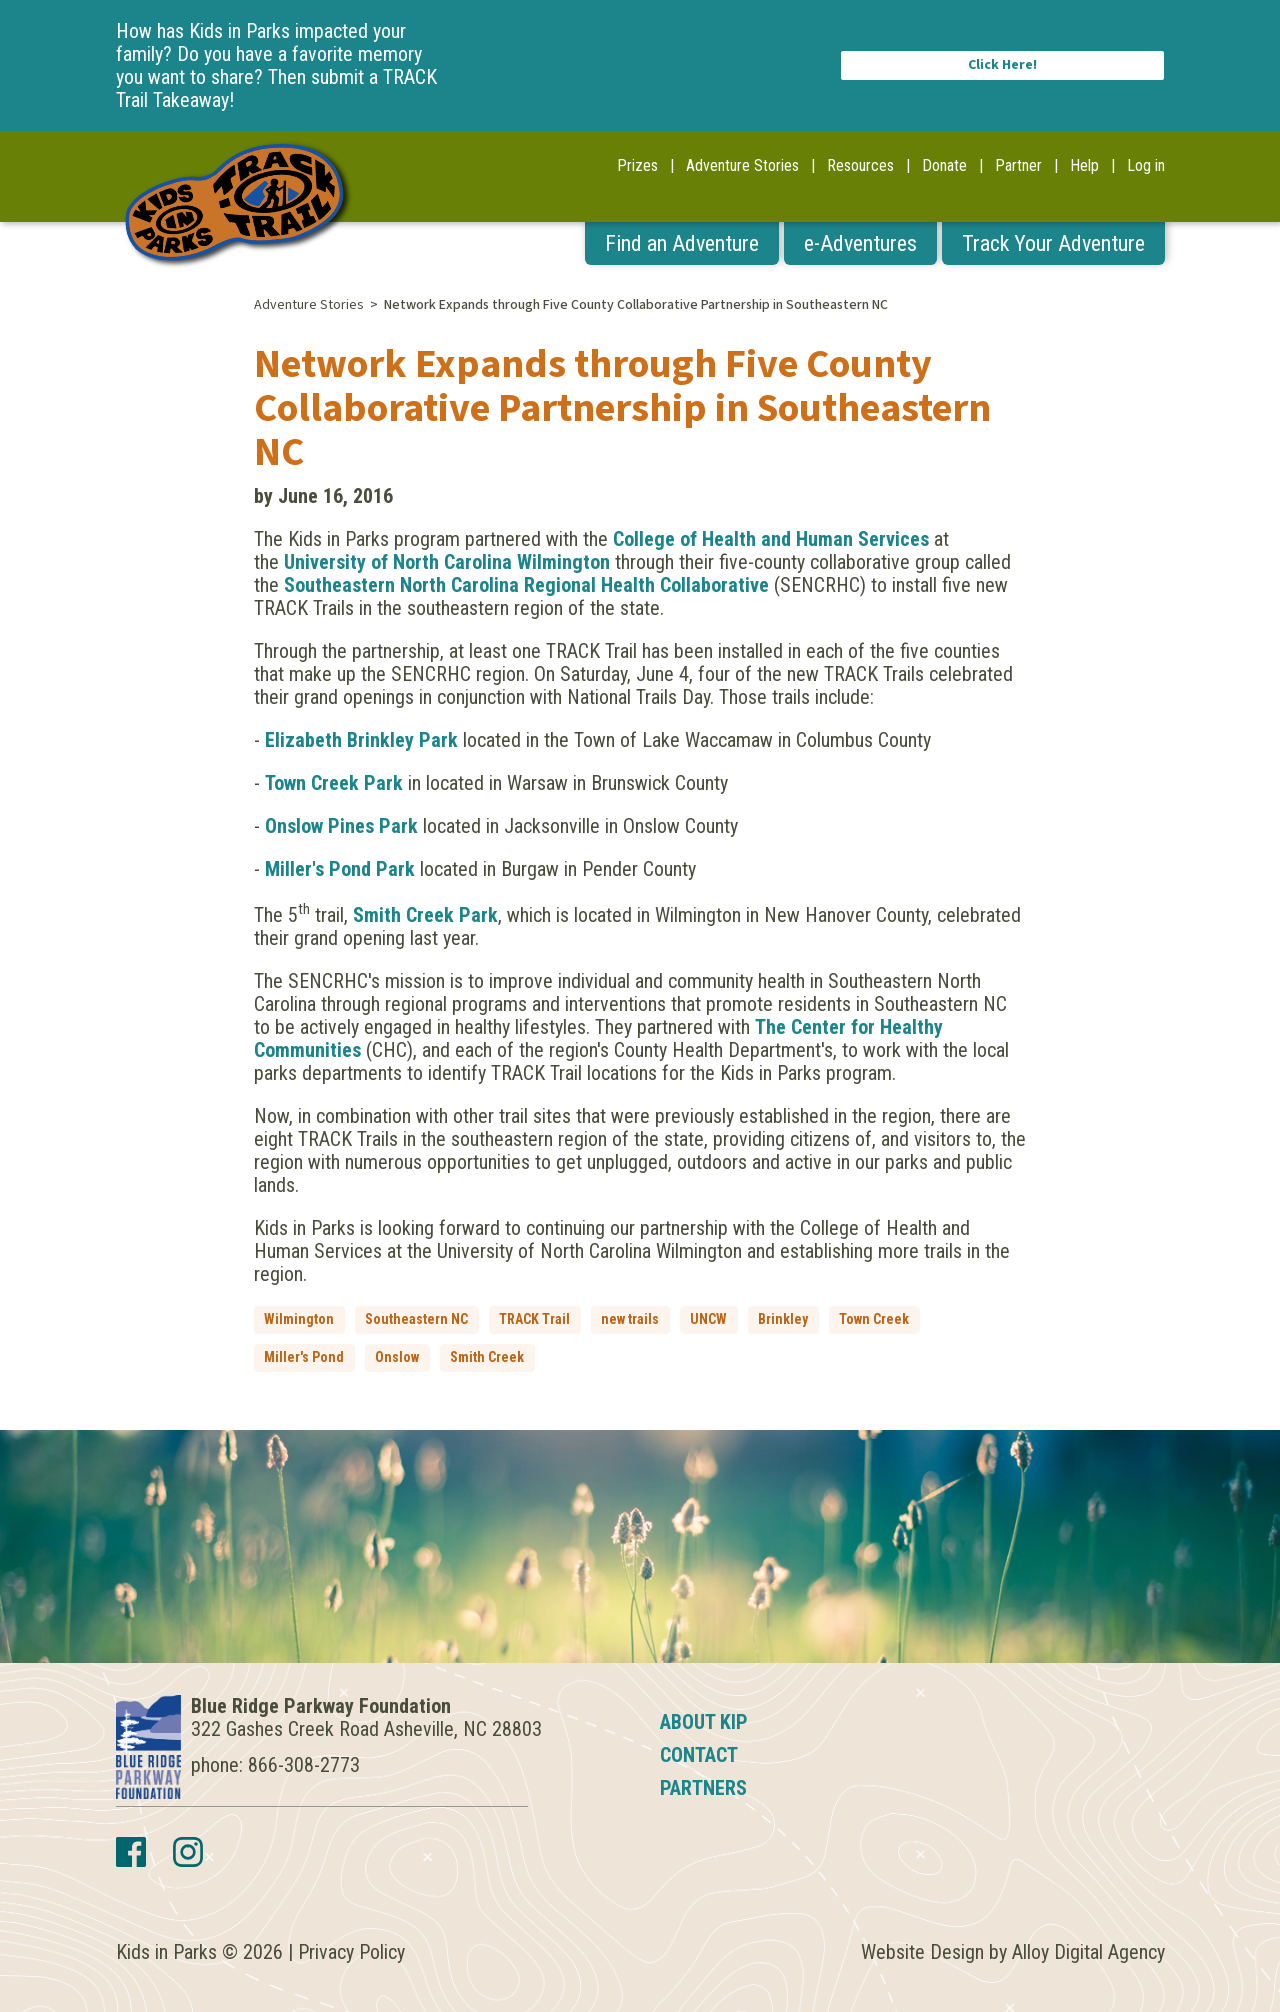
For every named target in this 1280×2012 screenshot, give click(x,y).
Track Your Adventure (1053, 243)
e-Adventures (860, 243)
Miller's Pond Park (340, 869)
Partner (1018, 165)
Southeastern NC (416, 1319)
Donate (944, 165)
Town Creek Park (334, 783)
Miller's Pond (304, 1357)
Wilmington (299, 1319)
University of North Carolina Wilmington (447, 562)
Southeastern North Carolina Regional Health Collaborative (526, 585)
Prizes (637, 165)
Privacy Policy (351, 1952)
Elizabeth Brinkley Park (361, 740)
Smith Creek (487, 1357)
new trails (630, 1319)
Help (1084, 165)
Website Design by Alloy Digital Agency (1013, 1952)
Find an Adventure (682, 243)
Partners (703, 1788)
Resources (860, 165)
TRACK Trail (534, 1319)
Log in (1146, 165)
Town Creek (874, 1319)
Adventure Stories (742, 165)
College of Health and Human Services (771, 539)
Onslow (397, 1357)
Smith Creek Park (425, 915)
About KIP (704, 1722)
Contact (699, 1755)
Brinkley (783, 1319)
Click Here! (1002, 65)
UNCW (708, 1319)
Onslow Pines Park (341, 826)
